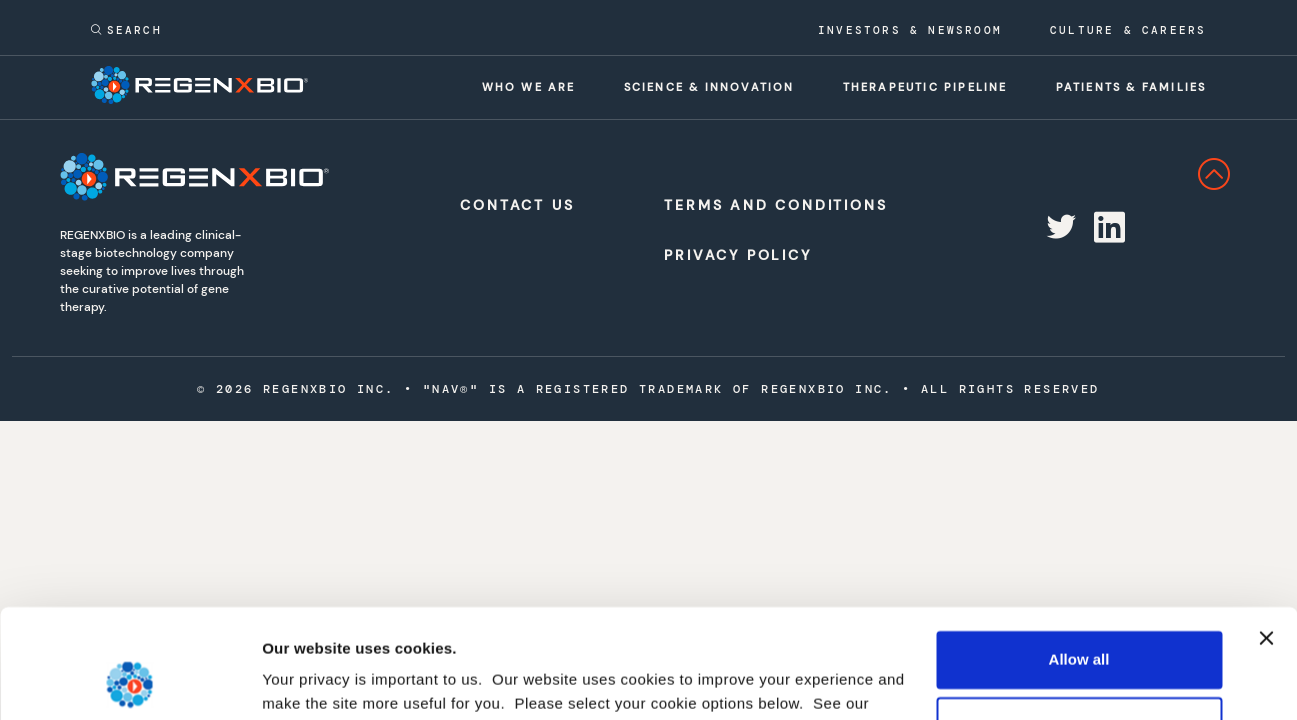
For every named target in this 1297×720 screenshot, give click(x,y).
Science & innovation (709, 87)
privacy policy (315, 625)
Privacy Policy (737, 255)
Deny (1079, 622)
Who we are (529, 87)
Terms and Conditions (758, 205)
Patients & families (1131, 87)
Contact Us (517, 205)
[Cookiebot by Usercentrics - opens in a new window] (129, 681)
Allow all (1079, 557)
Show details (308, 680)
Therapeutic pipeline (925, 87)
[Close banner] (1266, 536)
